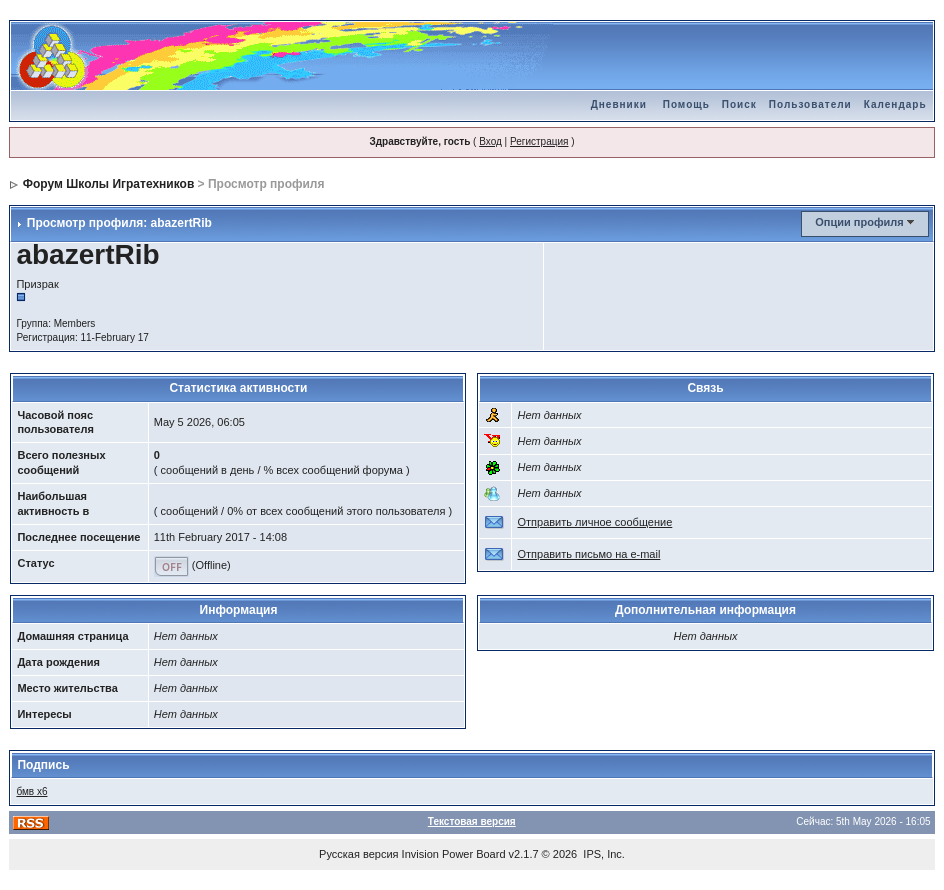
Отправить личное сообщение (594, 522)
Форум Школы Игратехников (109, 184)
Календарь (895, 104)
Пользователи (810, 104)
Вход (490, 141)
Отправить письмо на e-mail (588, 554)
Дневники (619, 104)
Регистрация (539, 141)
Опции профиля (859, 222)
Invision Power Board (454, 854)
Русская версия (358, 854)
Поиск (739, 104)
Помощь (686, 104)
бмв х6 (31, 791)
